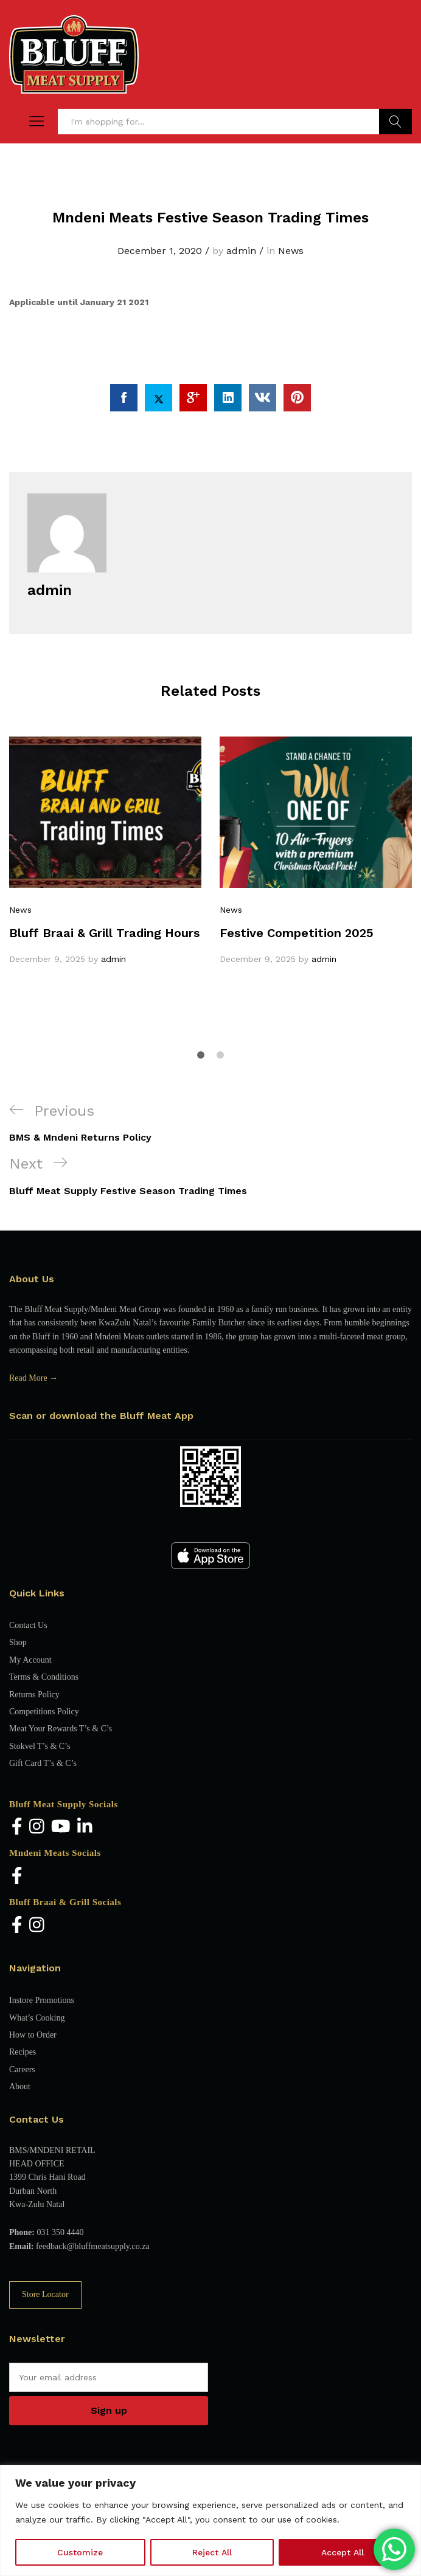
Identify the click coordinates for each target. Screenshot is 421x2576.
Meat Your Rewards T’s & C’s (60, 1728)
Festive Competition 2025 (297, 933)
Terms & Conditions (43, 1676)
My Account (30, 1659)
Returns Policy (34, 1694)
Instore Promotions (41, 2000)
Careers (22, 2069)
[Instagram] (36, 1827)
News (291, 250)
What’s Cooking (36, 2017)
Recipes (22, 2051)
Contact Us (28, 1625)
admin (241, 250)
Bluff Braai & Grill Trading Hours (104, 933)
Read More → (33, 1377)
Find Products (395, 121)
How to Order (33, 2034)
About (19, 2086)
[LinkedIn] (84, 1827)
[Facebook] (17, 1827)
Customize (80, 2552)
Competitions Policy (44, 1711)
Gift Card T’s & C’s (43, 1763)
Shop (18, 1642)
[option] (105, 851)
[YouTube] (61, 1827)
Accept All (342, 2552)
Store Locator (45, 2294)
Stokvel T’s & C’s (39, 1746)
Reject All (212, 2552)
